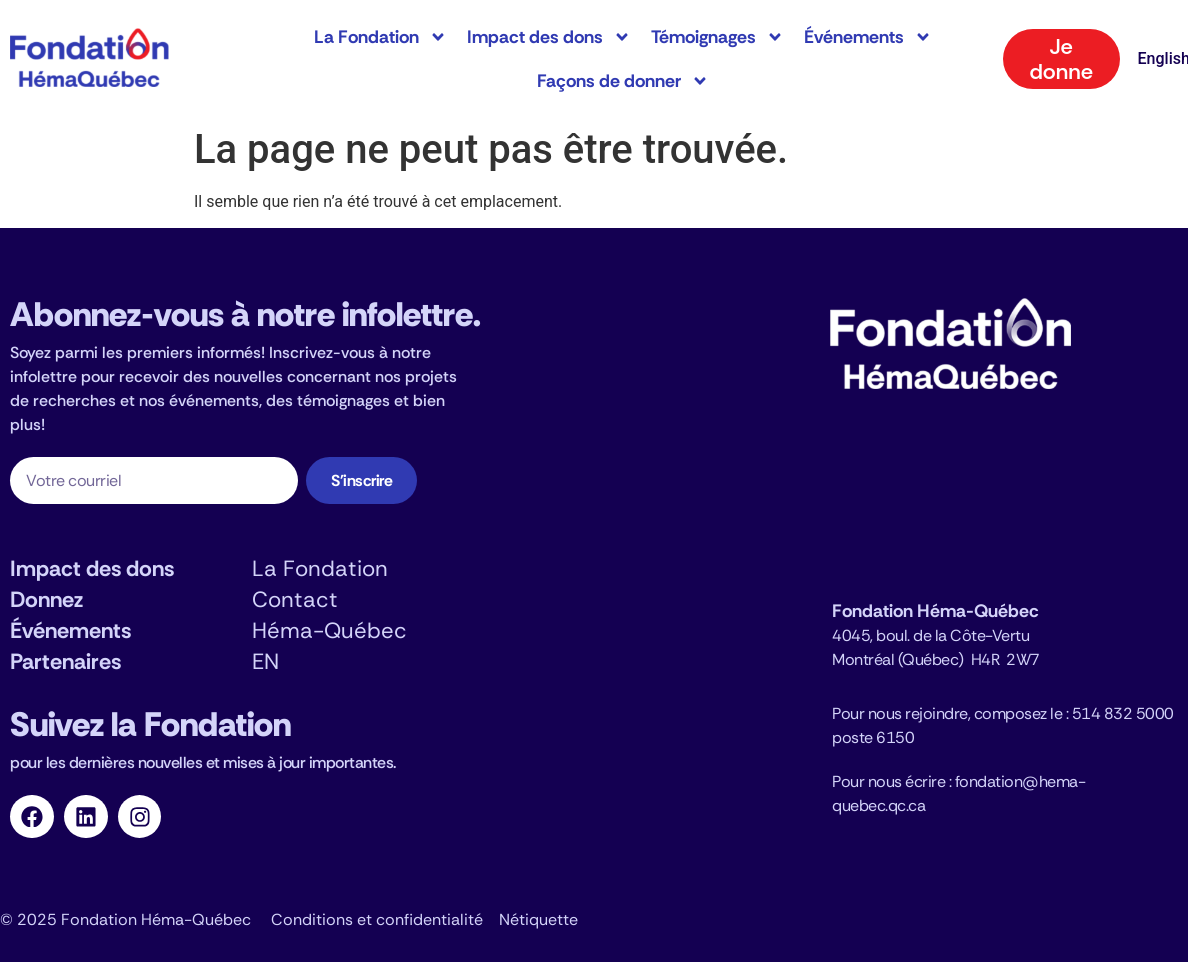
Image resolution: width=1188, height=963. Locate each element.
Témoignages (717, 37)
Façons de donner (623, 81)
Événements (868, 37)
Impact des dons (549, 37)
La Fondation (380, 37)
